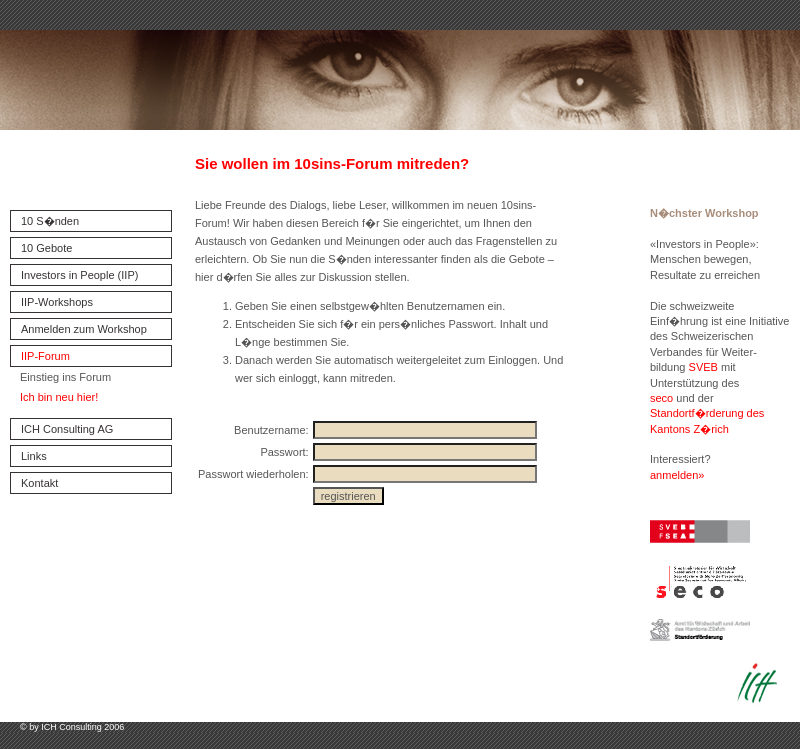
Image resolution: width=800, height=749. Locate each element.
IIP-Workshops (57, 302)
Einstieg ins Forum (65, 377)
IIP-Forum (45, 356)
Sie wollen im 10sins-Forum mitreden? (332, 163)
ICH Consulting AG (67, 429)
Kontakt (39, 483)
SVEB (703, 367)
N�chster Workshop (704, 213)
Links (34, 456)
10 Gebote (46, 248)
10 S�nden (50, 221)
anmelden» (677, 475)
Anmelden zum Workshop (84, 329)
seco (661, 398)
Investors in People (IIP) (79, 275)
